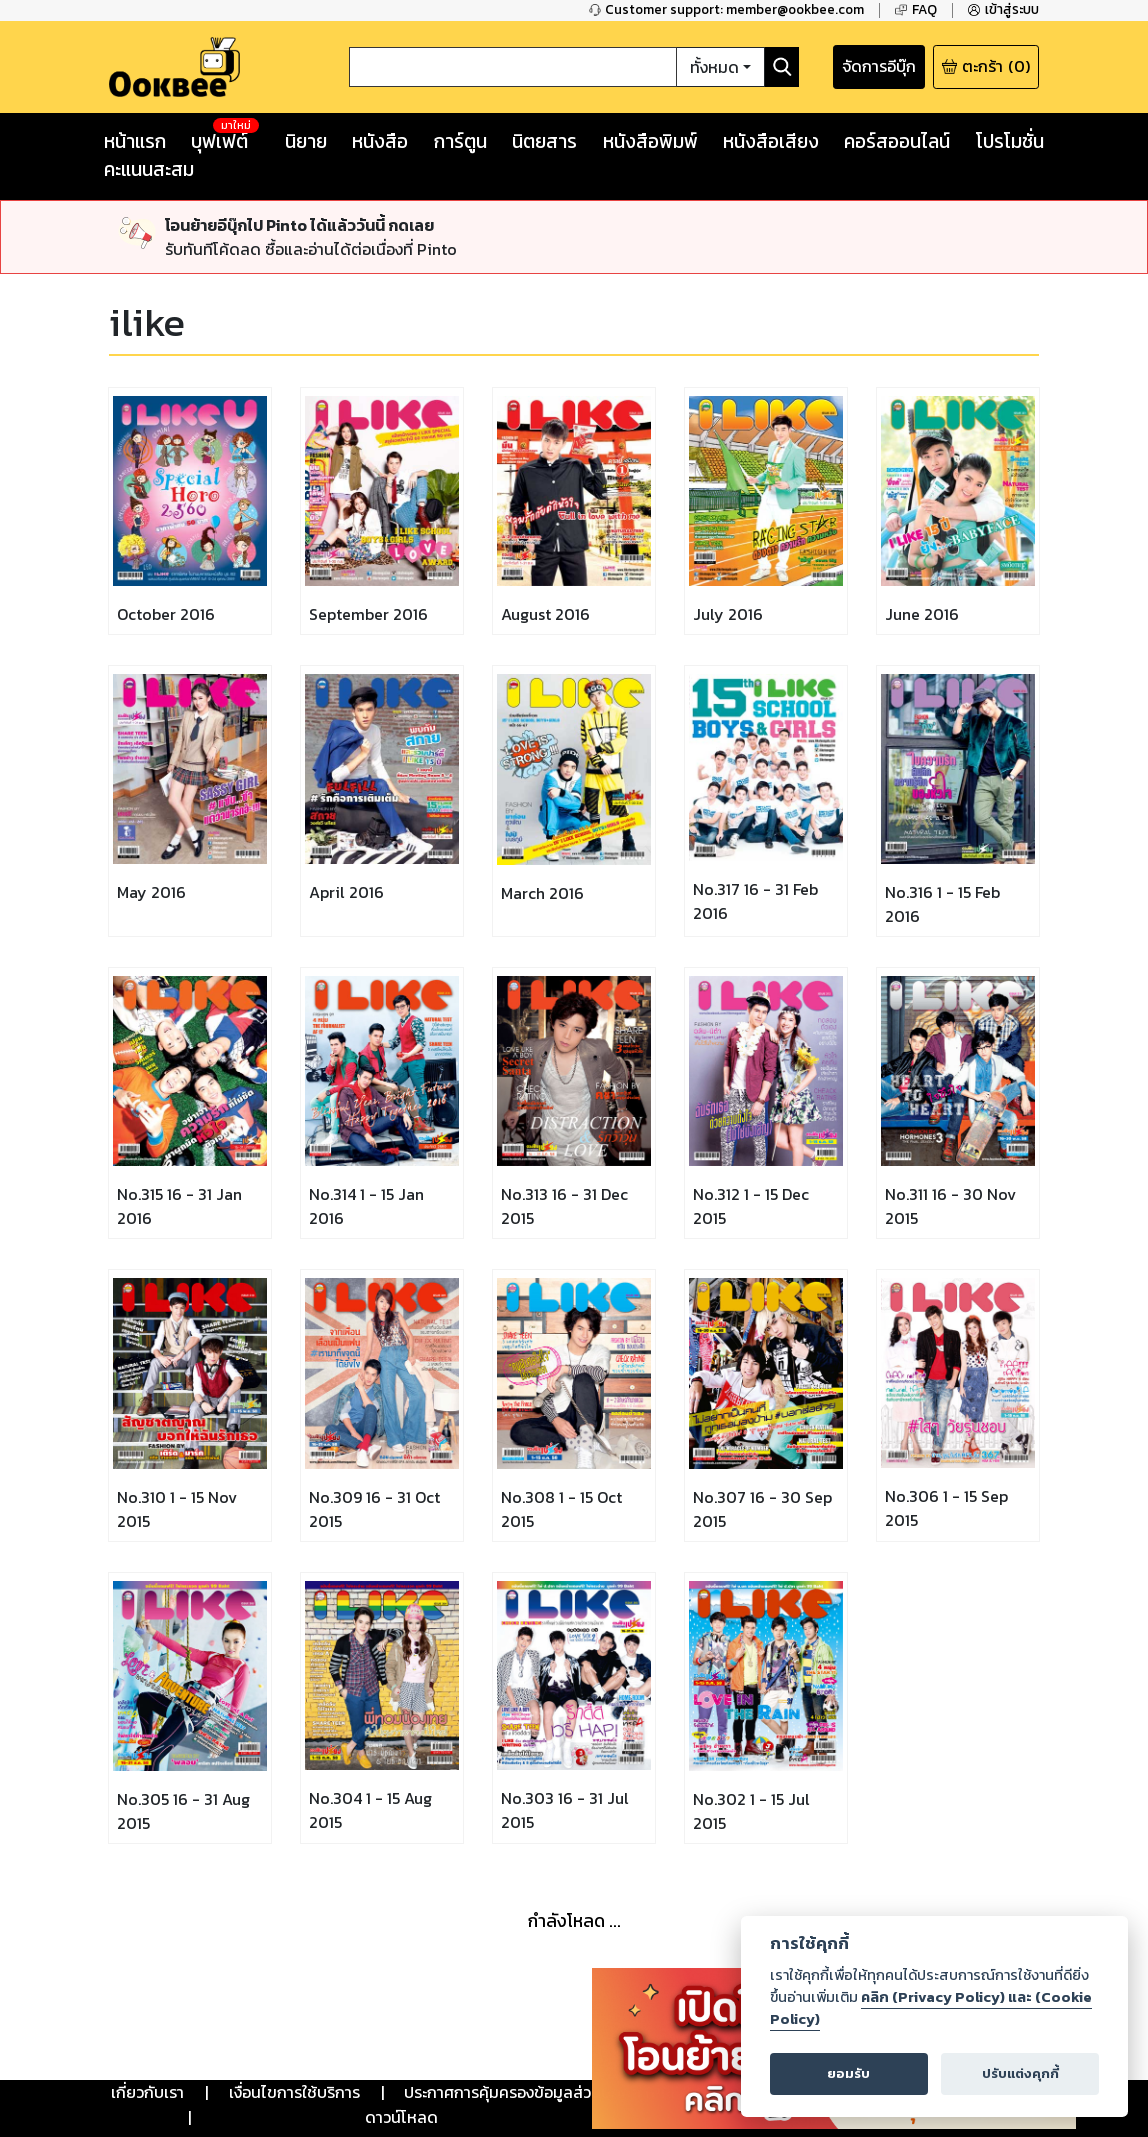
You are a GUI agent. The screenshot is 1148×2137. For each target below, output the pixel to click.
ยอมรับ (848, 2073)
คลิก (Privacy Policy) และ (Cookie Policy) (931, 2008)
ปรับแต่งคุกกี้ (1020, 2073)
